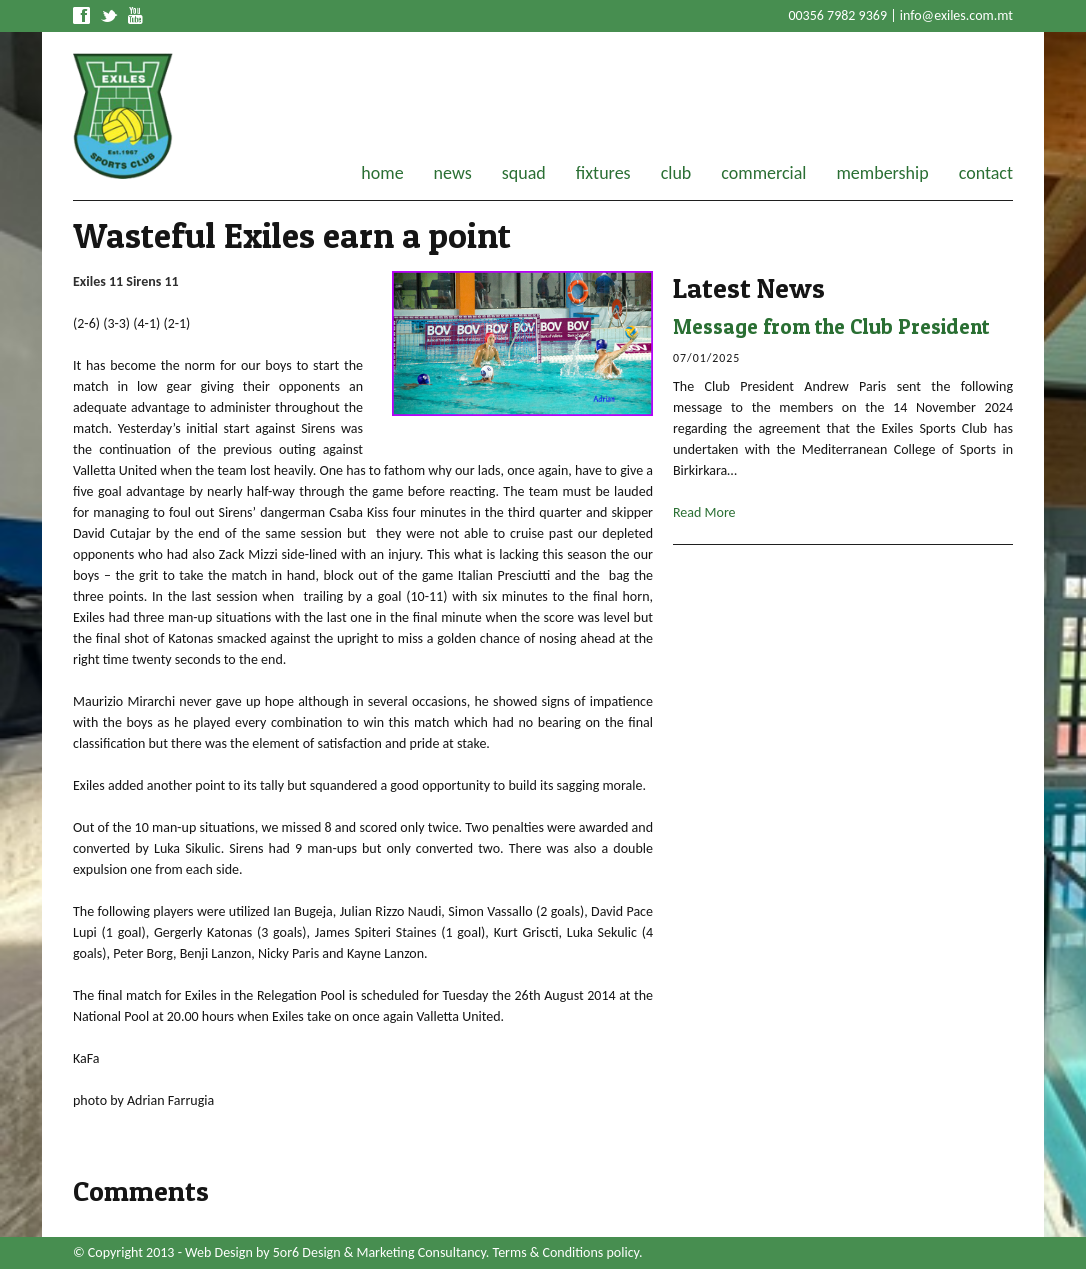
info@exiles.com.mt (956, 15)
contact (986, 173)
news (453, 173)
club (676, 173)
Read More (704, 512)
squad (524, 173)
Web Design (219, 1252)
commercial (763, 173)
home (382, 173)
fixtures (603, 173)
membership (882, 173)
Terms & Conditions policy (566, 1252)
